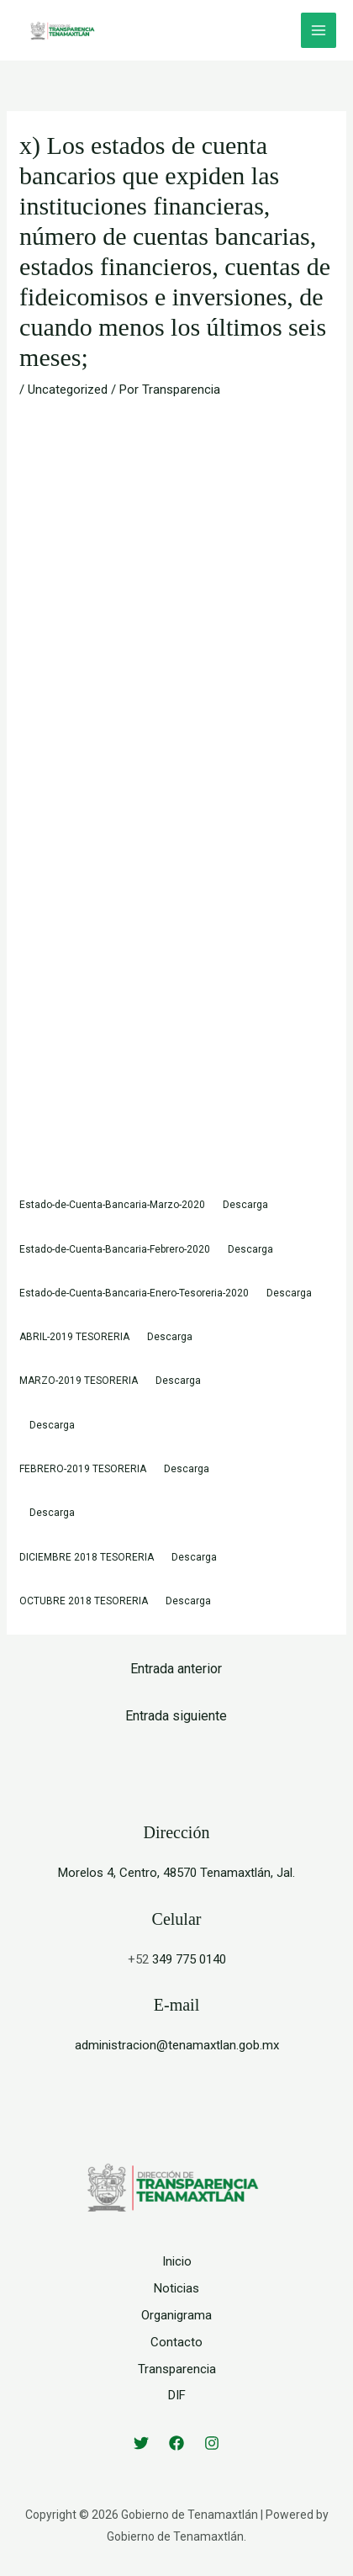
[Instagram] (211, 2443)
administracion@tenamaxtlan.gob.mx (177, 2045)
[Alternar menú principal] (319, 31)
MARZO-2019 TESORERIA (78, 1380)
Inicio (177, 2261)
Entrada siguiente (176, 1716)
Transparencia (177, 2369)
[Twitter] (141, 2443)
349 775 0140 (189, 1959)
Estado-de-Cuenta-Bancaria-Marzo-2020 (112, 1205)
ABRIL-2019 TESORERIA (74, 1337)
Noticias (176, 2288)
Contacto (176, 2342)
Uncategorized (68, 389)
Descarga (245, 1205)
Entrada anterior (176, 1669)
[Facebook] (176, 2443)
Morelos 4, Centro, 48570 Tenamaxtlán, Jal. (176, 1872)
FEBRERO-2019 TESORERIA (82, 1469)
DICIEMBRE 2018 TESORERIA (86, 1557)
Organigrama (176, 2315)
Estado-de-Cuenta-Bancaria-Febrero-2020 (114, 1249)
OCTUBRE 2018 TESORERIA (83, 1601)
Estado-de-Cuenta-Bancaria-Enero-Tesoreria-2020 (134, 1293)
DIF (177, 2395)
